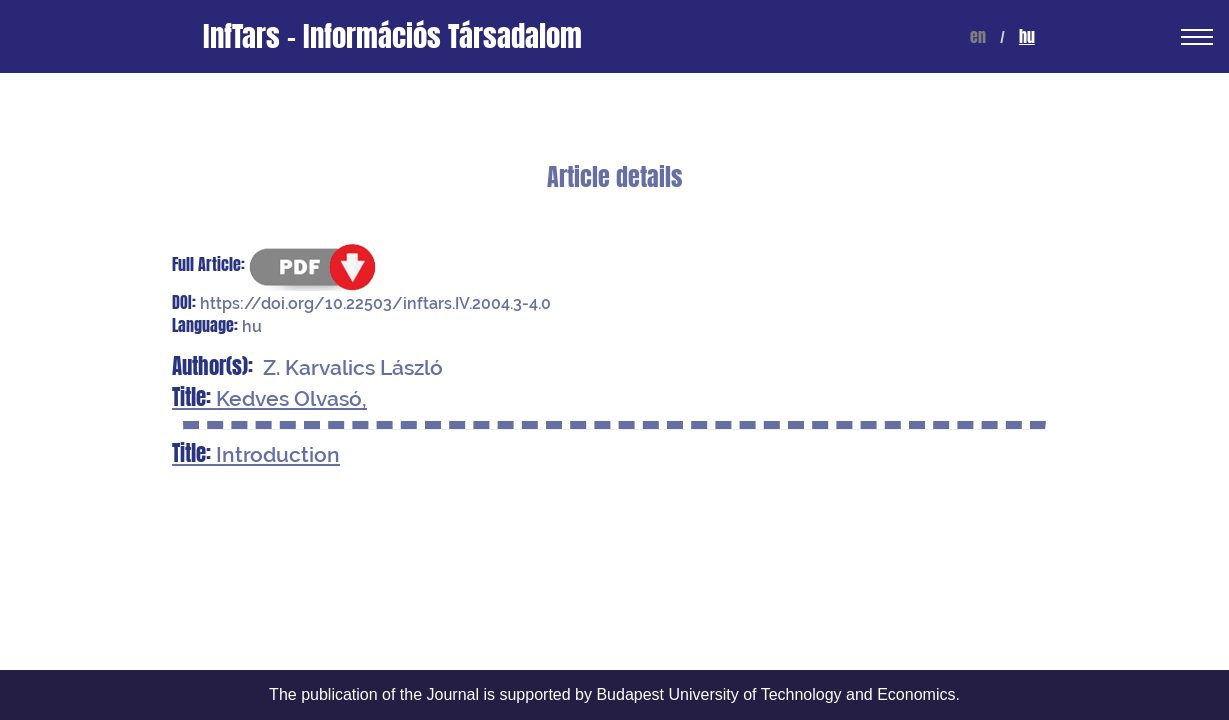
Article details (614, 177)
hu (1027, 36)
